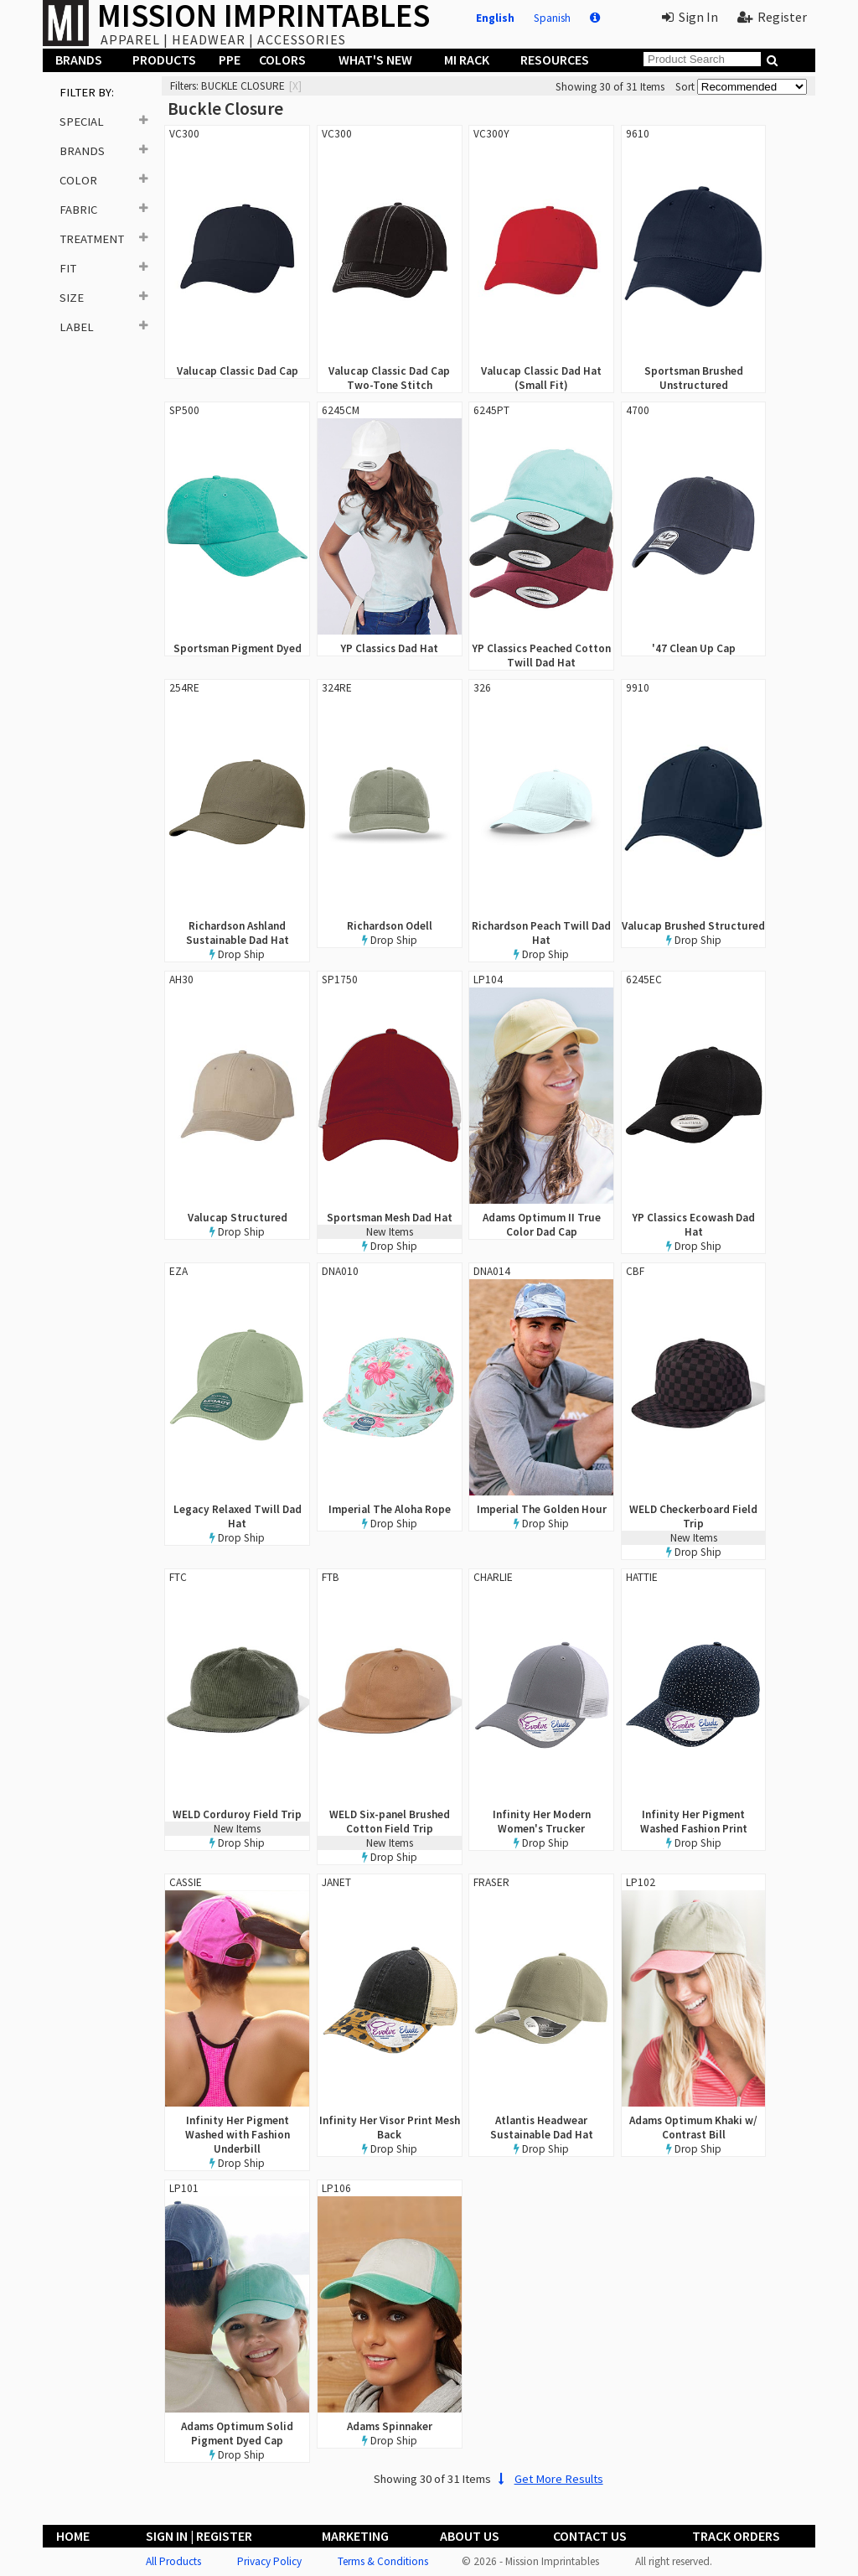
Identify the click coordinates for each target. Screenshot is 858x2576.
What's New (375, 59)
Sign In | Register (199, 2535)
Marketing (355, 2535)
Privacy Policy (269, 2561)
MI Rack (466, 59)
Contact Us (590, 2535)
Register (772, 16)
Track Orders (736, 2535)
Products (164, 59)
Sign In (690, 16)
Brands (78, 59)
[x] (295, 86)
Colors (282, 59)
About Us (469, 2535)
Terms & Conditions (383, 2561)
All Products (173, 2561)
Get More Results (548, 2478)
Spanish (552, 18)
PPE (229, 59)
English (495, 18)
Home (73, 2535)
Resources (554, 59)
